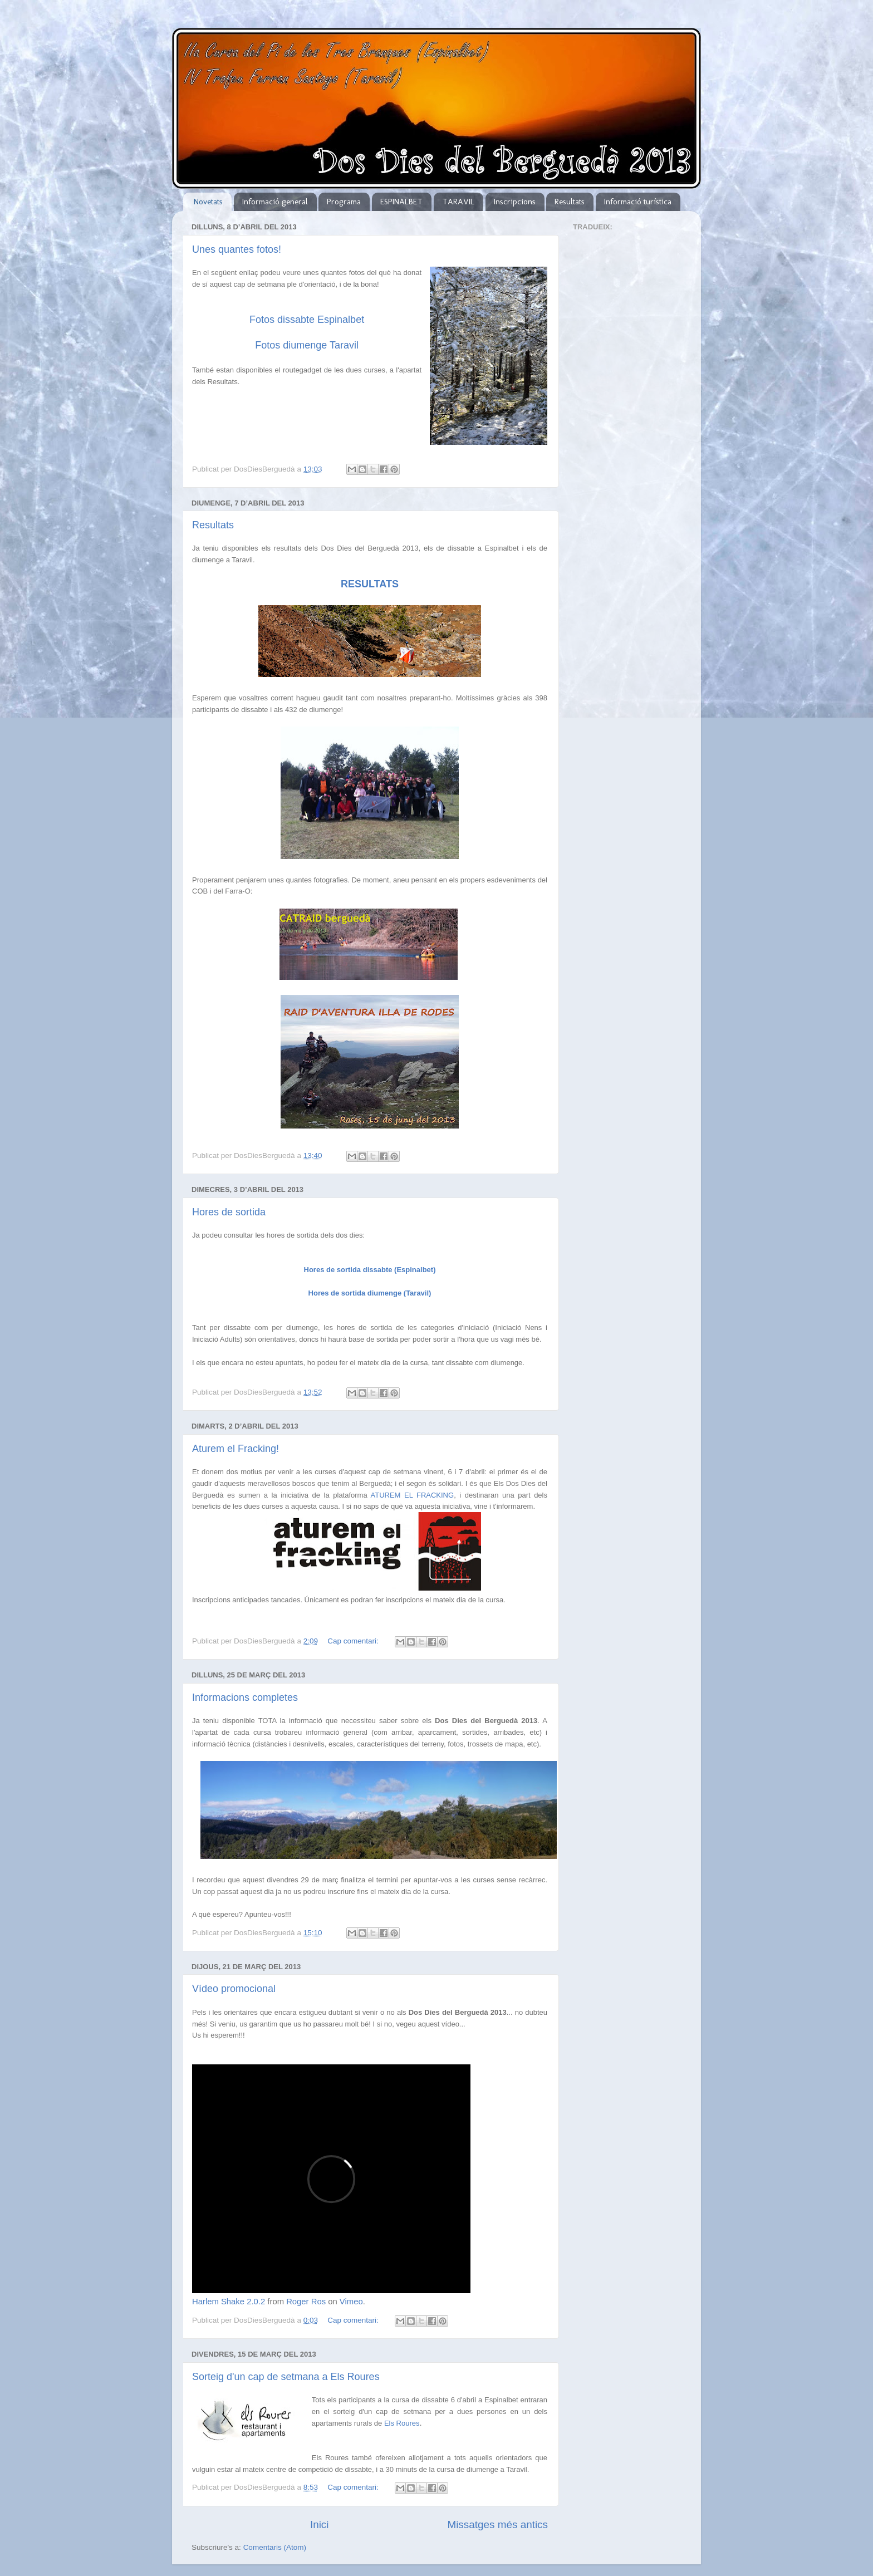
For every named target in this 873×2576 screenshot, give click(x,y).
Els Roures (402, 2423)
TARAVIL (458, 202)
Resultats (570, 202)
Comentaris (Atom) (274, 2547)
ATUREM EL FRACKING (412, 1495)
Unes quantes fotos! (236, 249)
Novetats (208, 202)
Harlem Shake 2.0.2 (228, 2301)
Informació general (275, 202)
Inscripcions (515, 202)
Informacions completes (245, 1697)
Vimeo (351, 2301)
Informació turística (637, 202)
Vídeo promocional (234, 1988)
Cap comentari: (353, 1641)
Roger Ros (306, 2301)
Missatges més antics (497, 2524)
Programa (344, 202)
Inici (319, 2524)
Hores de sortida (229, 1212)
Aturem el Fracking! (235, 1448)
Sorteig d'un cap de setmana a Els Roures (286, 2376)
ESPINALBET (401, 202)
